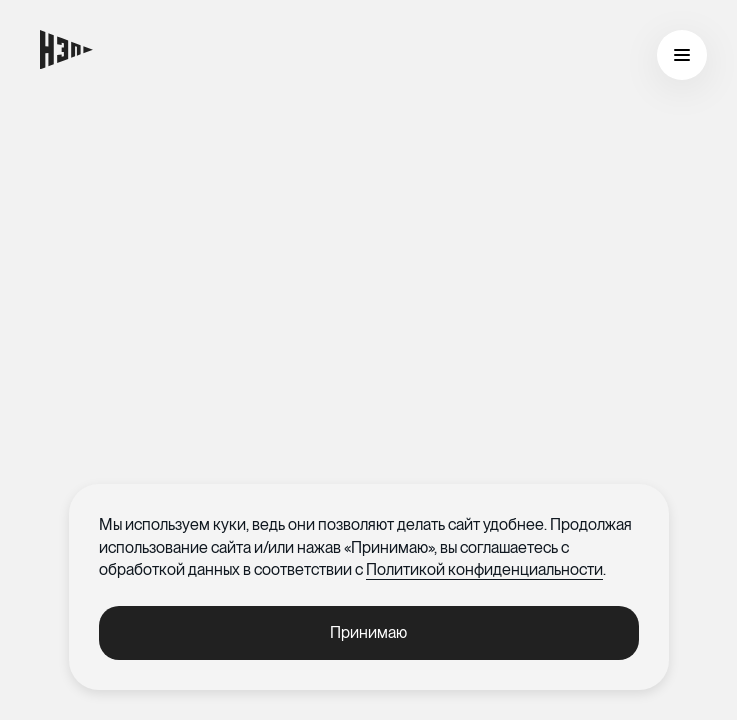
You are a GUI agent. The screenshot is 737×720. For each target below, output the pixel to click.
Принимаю (368, 632)
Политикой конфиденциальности (484, 569)
